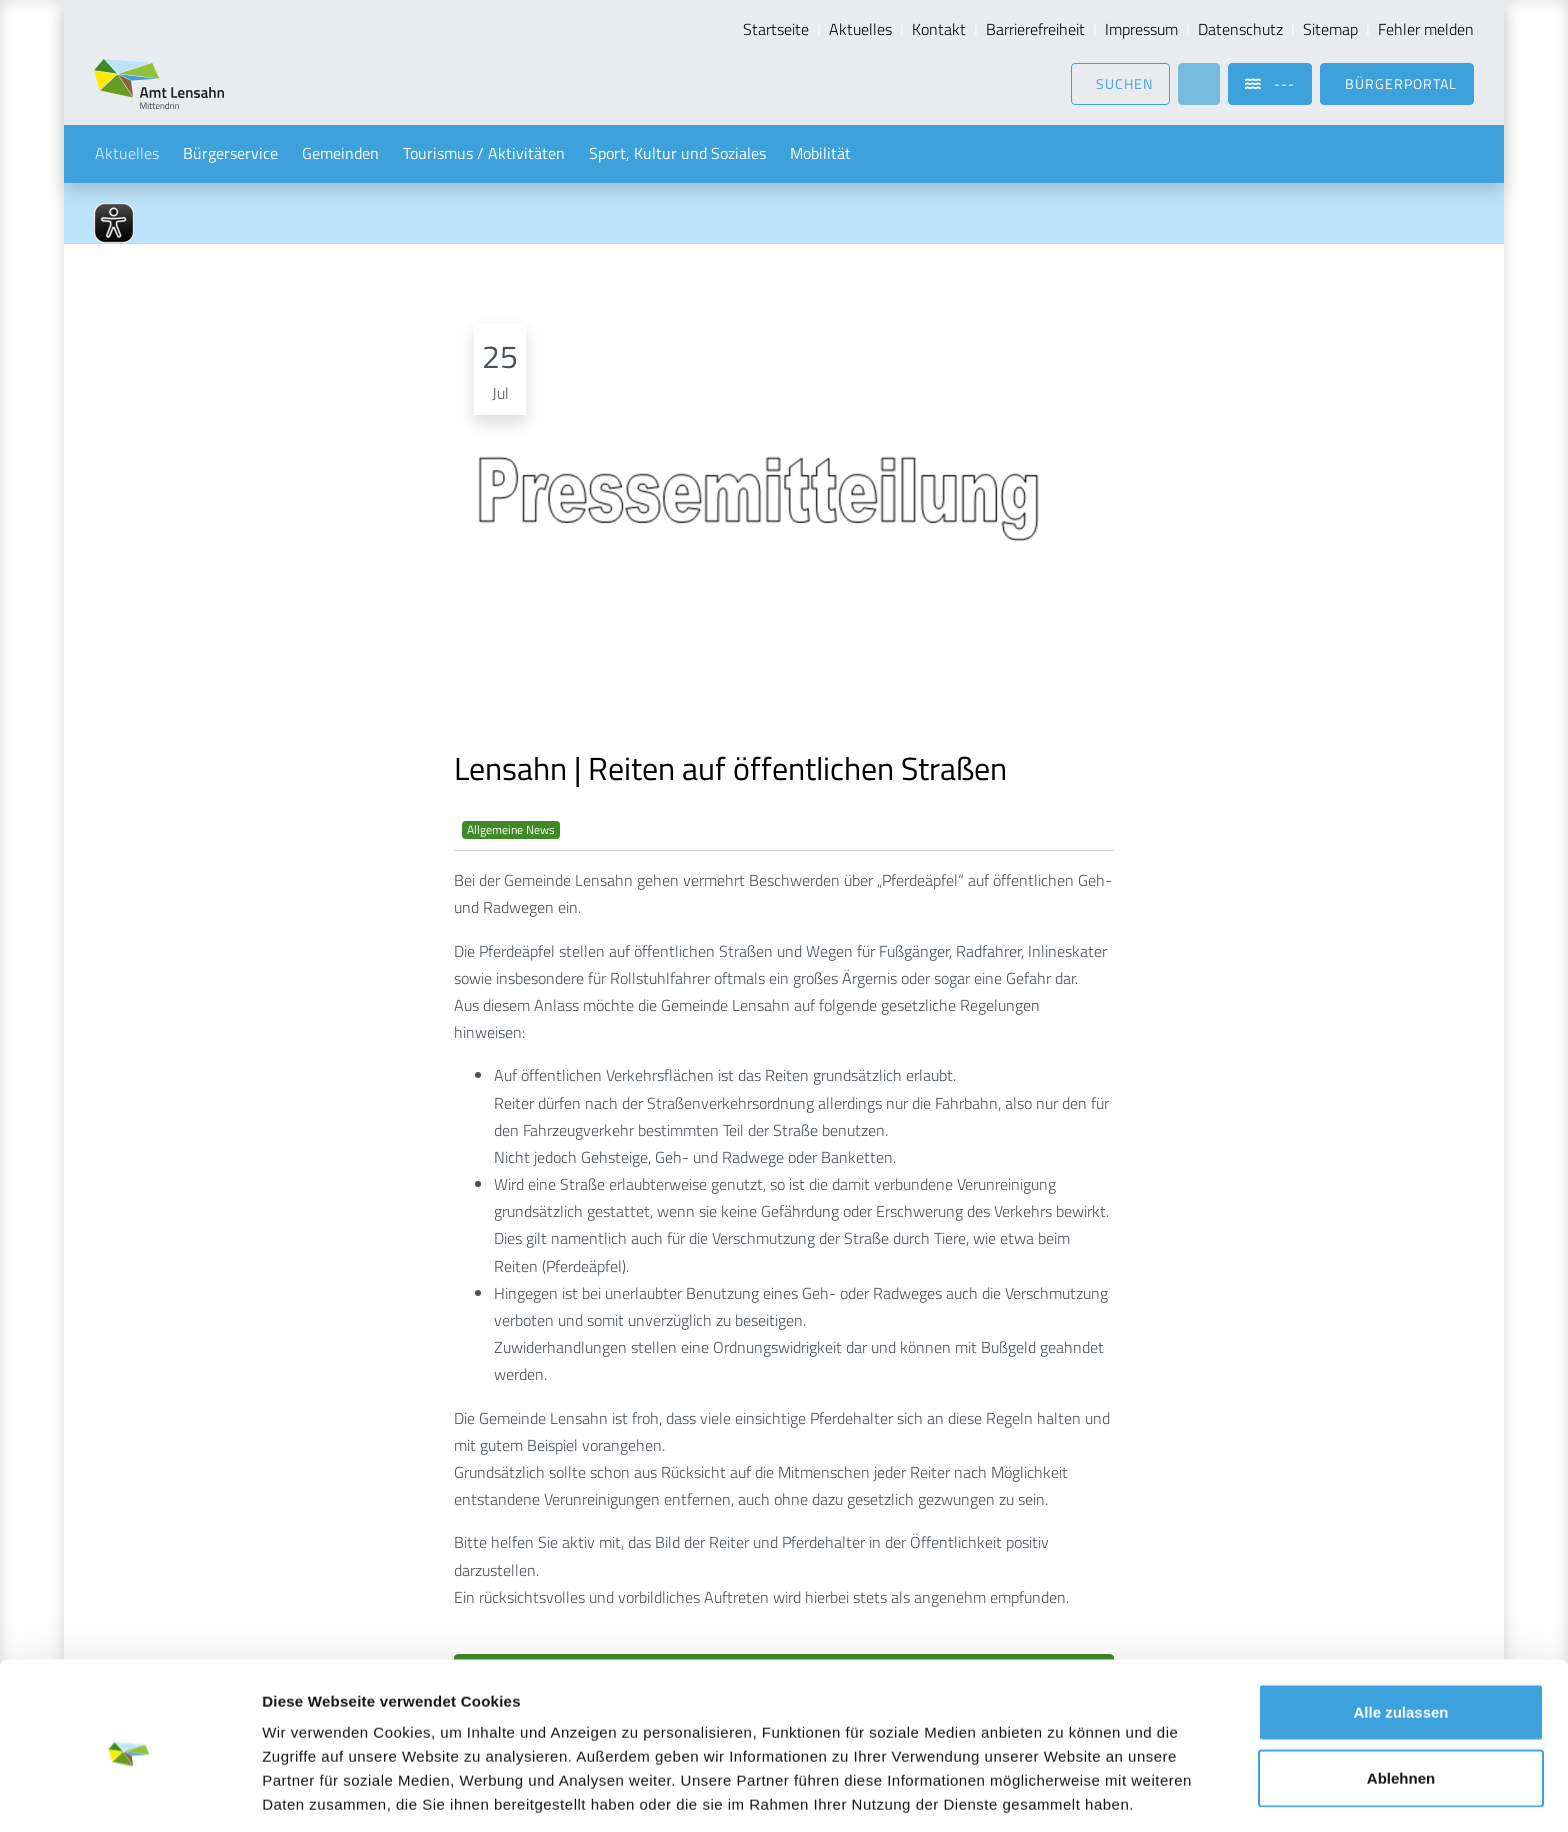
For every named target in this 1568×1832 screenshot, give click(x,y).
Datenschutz (1240, 29)
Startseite (776, 29)
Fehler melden (1426, 29)
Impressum (1141, 29)
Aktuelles (860, 29)
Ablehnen (1401, 1701)
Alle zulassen (1400, 1635)
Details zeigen (1063, 1792)
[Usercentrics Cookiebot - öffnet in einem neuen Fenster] (129, 1793)
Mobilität (820, 154)
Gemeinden (340, 154)
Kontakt (939, 29)
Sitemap (1330, 29)
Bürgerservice (230, 154)
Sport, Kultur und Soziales (677, 154)
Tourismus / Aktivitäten (484, 154)
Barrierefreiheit (1035, 29)
